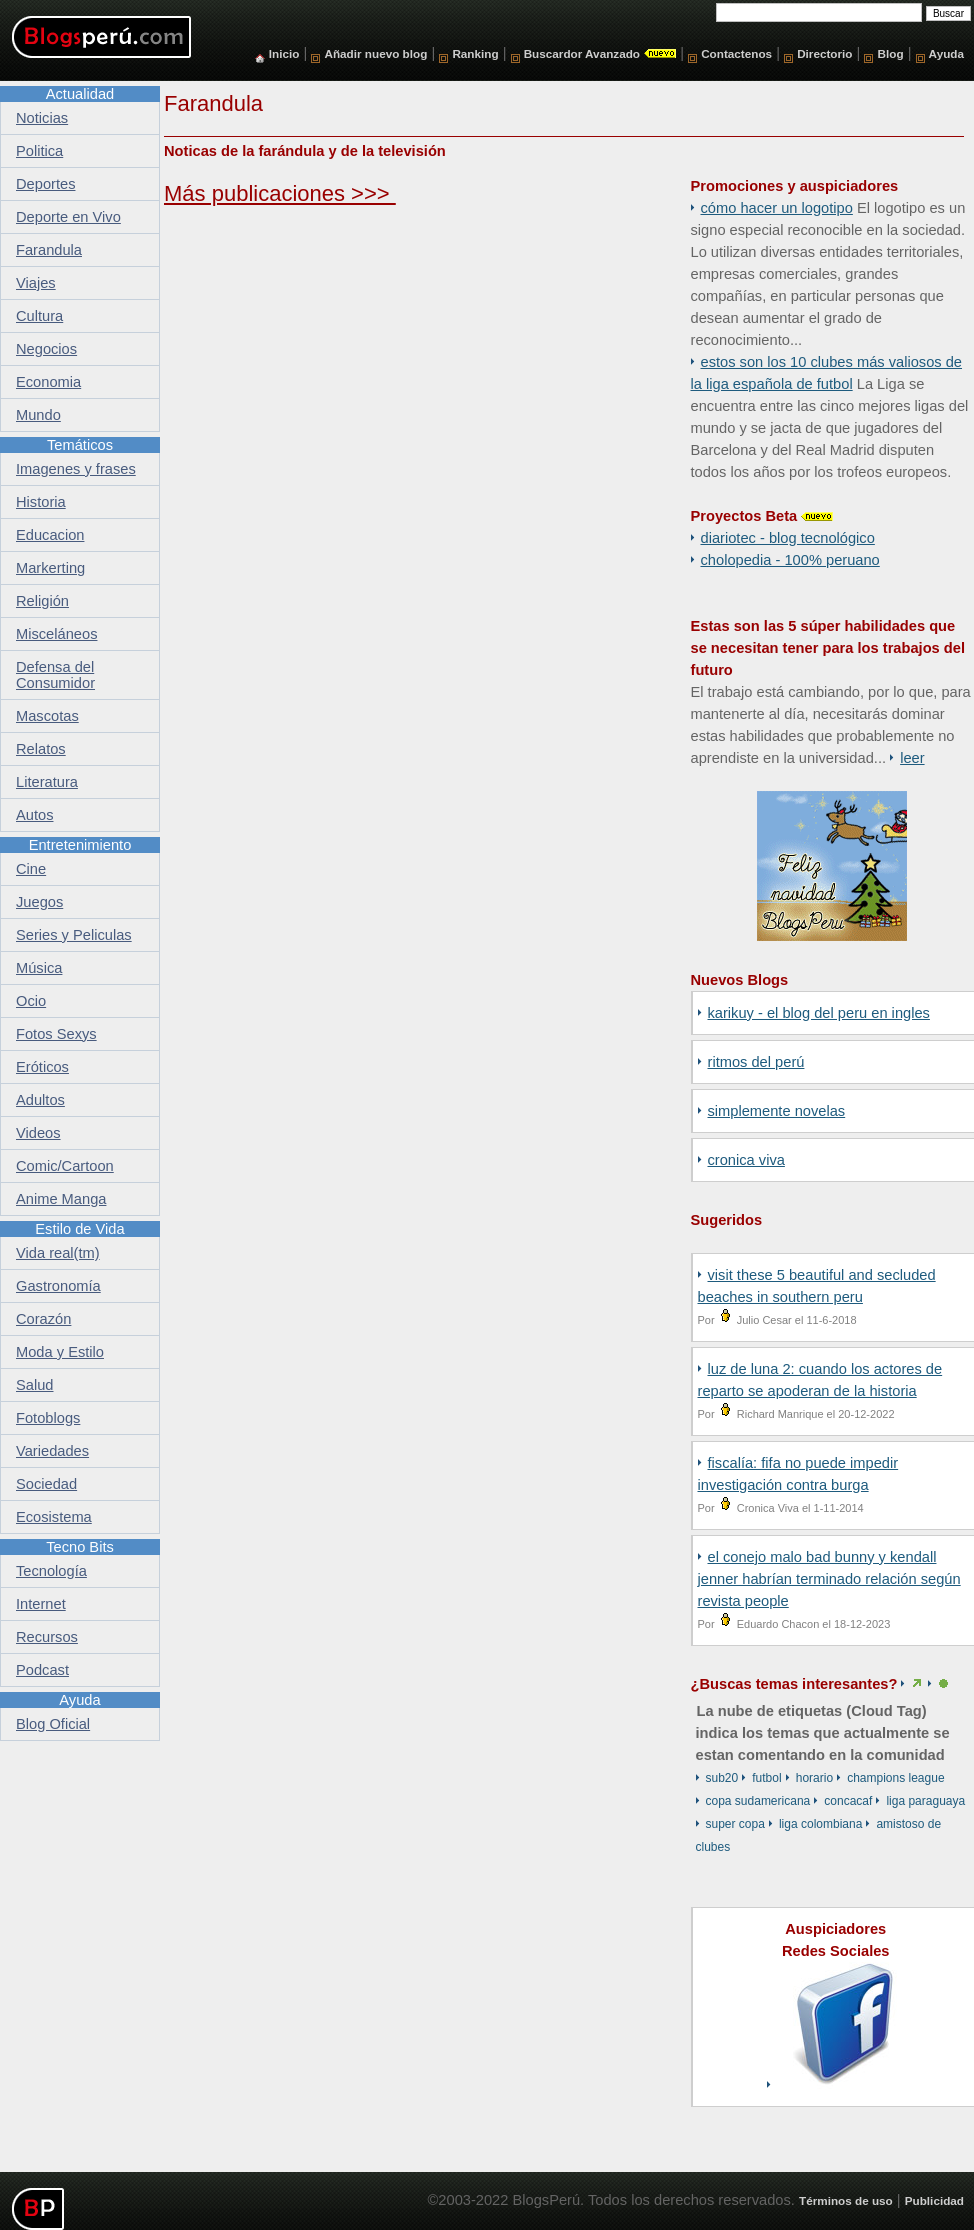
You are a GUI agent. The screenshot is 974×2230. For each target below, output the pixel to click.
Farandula (49, 250)
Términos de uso (846, 2200)
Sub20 (722, 1778)
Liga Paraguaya (925, 1801)
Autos (34, 815)
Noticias (42, 118)
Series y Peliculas (74, 935)
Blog (891, 53)
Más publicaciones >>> (280, 193)
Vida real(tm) (58, 1253)
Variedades (52, 1451)
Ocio (31, 1001)
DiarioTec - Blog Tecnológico (788, 538)
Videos (38, 1133)
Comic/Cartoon (65, 1166)
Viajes (36, 283)
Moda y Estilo (60, 1352)
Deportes (45, 184)
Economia (48, 382)
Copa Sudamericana (758, 1801)
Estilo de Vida (79, 1229)
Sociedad (46, 1484)
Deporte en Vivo (68, 217)
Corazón (43, 1319)
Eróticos (42, 1067)
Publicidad (934, 2200)
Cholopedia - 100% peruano (790, 560)
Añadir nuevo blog (375, 53)
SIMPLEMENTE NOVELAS (777, 1111)
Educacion (50, 535)
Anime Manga (61, 1199)
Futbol (766, 1778)
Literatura (47, 782)
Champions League (895, 1778)
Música (39, 968)
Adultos (40, 1100)
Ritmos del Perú (756, 1062)
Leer (912, 758)
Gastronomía (58, 1286)
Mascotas (47, 716)
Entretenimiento (80, 845)
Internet (41, 1604)
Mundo (38, 415)
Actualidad (80, 94)
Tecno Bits (80, 1547)
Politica (39, 151)
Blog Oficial (53, 1724)
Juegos (39, 902)
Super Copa (735, 1824)
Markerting (50, 568)
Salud (35, 1385)
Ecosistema (54, 1517)
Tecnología (51, 1571)
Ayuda (946, 53)
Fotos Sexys (56, 1034)
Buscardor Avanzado (582, 53)
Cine (31, 869)
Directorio (824, 53)
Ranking (475, 53)
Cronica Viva (746, 1160)
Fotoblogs (48, 1418)
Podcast (42, 1670)
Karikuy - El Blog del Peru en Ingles (819, 1013)
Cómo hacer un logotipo (777, 208)
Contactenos (736, 53)
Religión (42, 601)
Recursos (47, 1637)
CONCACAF (848, 1801)
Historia (41, 502)
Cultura (39, 316)
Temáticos (80, 445)
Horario (814, 1778)
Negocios (46, 349)
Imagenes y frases (76, 469)
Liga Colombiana (820, 1824)
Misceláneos (56, 634)
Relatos (41, 749)
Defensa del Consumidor (55, 675)
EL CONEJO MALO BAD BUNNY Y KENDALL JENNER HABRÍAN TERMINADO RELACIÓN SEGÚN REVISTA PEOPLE (829, 1579)
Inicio (284, 53)
